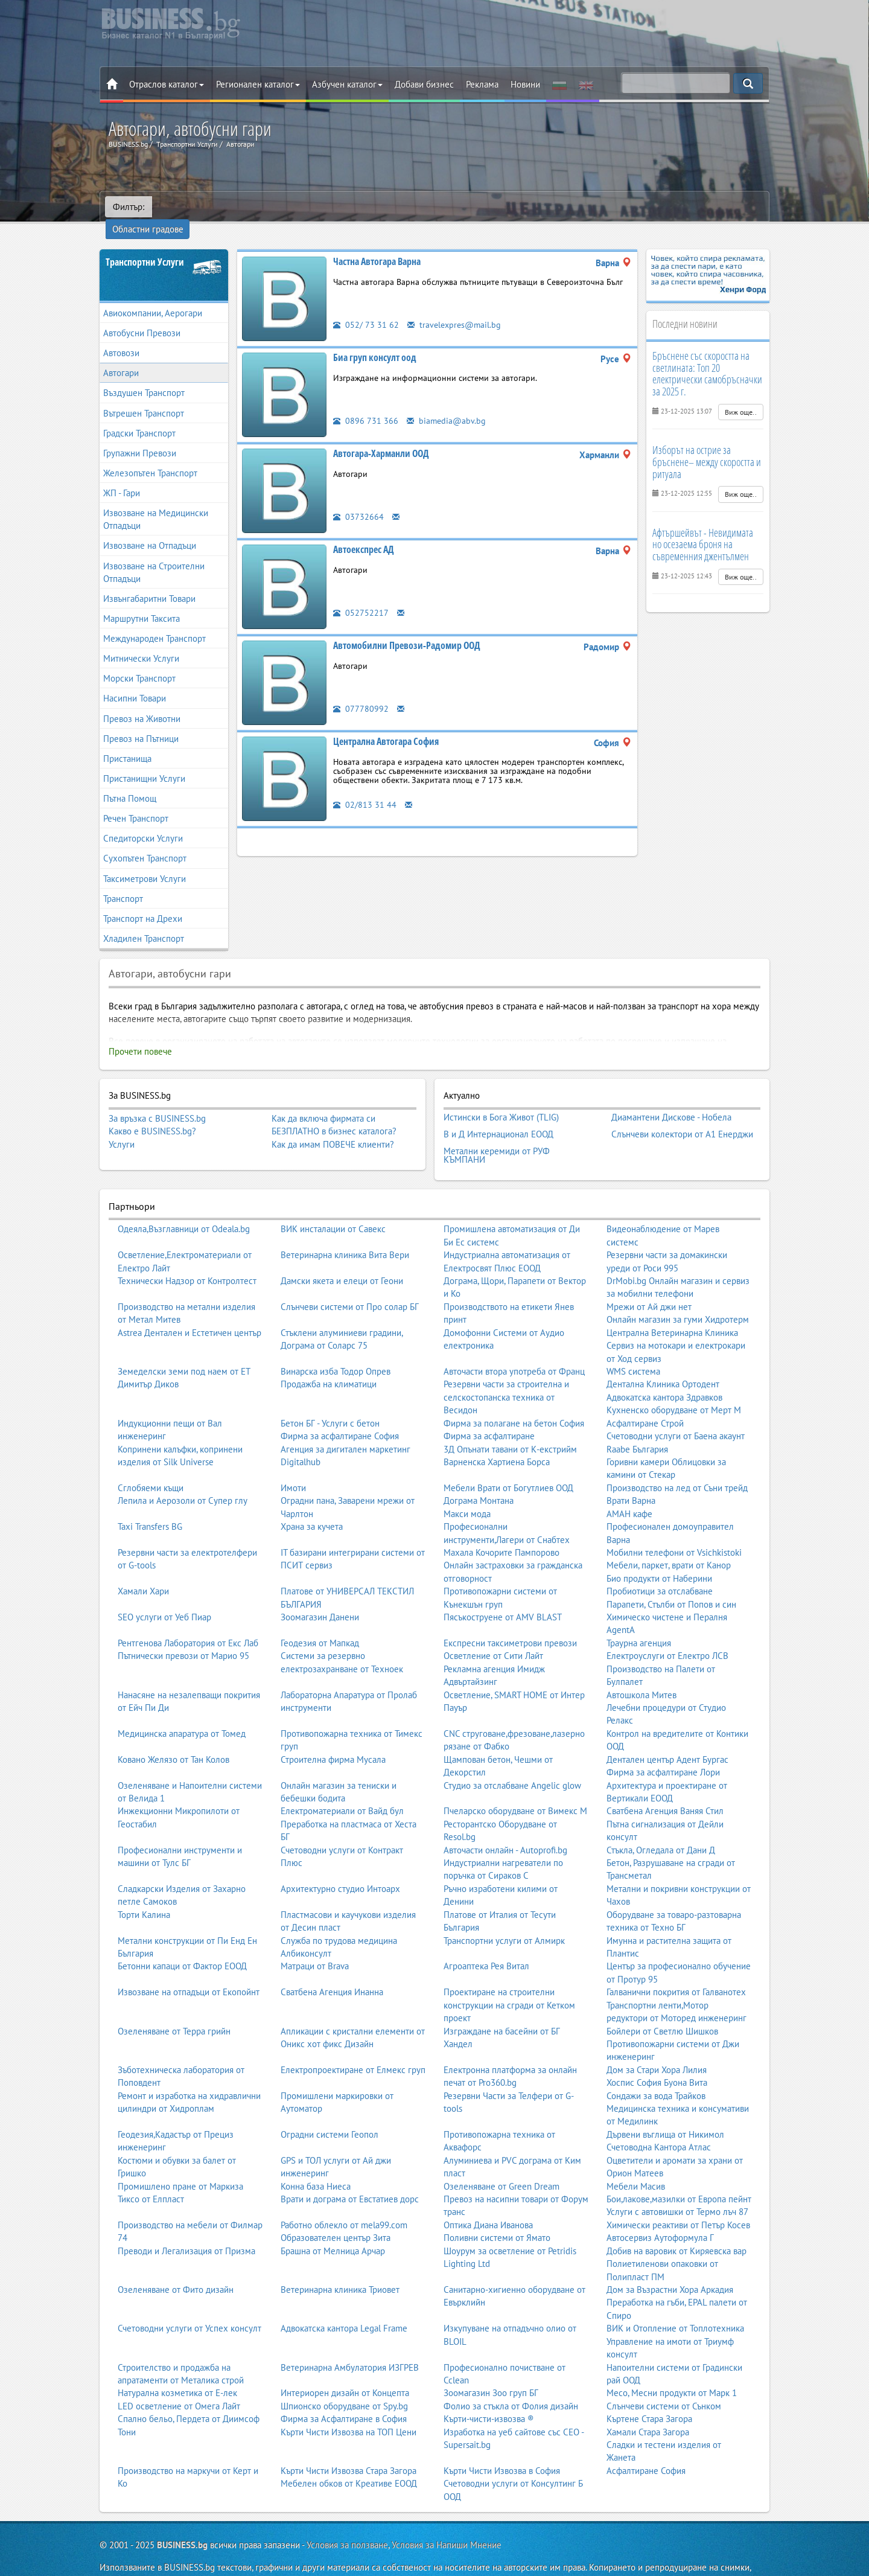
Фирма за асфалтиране (489, 1410)
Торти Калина (144, 1889)
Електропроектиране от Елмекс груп (353, 2044)
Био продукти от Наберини (659, 1553)
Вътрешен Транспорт (143, 396)
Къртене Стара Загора (649, 2393)
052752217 (361, 595)
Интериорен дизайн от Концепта (345, 2367)
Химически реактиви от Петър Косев (678, 2199)
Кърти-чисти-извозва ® (489, 2393)
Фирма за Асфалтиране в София (344, 2393)
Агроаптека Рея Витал (486, 1940)
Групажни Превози (139, 436)
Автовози (121, 336)
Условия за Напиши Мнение (446, 2519)
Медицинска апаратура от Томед (182, 1708)
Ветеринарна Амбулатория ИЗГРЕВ (350, 2342)
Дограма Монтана (479, 1475)
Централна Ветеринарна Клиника (672, 1307)
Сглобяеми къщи (150, 1462)
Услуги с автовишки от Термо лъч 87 (677, 2187)
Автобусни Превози (141, 316)
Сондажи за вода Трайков (655, 2070)
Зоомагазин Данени (320, 1591)
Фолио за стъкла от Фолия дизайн (511, 2380)
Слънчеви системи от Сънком (663, 2380)
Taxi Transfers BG (150, 1501)
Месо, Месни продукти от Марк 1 (671, 2367)
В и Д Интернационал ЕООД (498, 1113)
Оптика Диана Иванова (488, 2199)
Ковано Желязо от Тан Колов (173, 1734)
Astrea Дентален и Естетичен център (189, 1307)
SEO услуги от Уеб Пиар (164, 1591)
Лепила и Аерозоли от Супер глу (182, 1475)
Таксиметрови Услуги (144, 862)
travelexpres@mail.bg (456, 307)
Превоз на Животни (141, 702)
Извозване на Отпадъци (149, 529)
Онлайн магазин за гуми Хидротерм (677, 1294)
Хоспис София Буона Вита (656, 2057)
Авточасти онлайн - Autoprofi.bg (505, 1824)
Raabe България (637, 1424)
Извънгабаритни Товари (149, 581)
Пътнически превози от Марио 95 (183, 1630)
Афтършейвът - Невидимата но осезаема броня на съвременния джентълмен (702, 527)
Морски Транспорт (139, 661)
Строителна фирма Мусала (333, 1734)
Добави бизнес (424, 84)
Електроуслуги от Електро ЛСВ (667, 1630)
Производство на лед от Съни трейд (677, 1462)
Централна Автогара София (386, 724)
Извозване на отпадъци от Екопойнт (188, 1966)
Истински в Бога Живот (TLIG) (501, 1099)
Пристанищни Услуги (144, 761)
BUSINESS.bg (182, 2519)
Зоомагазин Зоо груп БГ (491, 2367)
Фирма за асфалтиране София (340, 1410)
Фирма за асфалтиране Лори (663, 1747)
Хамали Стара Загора (647, 2406)
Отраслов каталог (166, 84)
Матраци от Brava (315, 1940)
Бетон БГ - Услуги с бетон (330, 1398)
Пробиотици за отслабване (659, 1565)
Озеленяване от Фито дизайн (176, 2264)
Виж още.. (741, 395)
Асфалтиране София (646, 2445)
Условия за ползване (347, 2519)
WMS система (633, 1346)
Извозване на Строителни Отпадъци (154, 555)
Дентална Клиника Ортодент (662, 1359)
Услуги (122, 1127)
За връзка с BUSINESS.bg (157, 1101)
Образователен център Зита (335, 2212)
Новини (525, 84)
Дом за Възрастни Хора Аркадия (669, 2264)
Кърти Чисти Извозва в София (502, 2445)
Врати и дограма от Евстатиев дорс (350, 2173)
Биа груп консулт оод (374, 340)
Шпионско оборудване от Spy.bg (344, 2380)
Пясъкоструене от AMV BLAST (503, 1591)
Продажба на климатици (329, 1359)
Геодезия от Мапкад (320, 1617)
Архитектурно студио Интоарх (340, 1863)
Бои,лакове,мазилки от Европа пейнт (678, 2173)
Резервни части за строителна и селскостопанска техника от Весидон (506, 1372)
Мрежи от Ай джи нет (649, 1281)
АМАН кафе (629, 1488)
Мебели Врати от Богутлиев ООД (508, 1462)
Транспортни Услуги (145, 245)
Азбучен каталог (347, 84)
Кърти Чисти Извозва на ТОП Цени (348, 2406)
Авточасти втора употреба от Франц (514, 1346)
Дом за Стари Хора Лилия (656, 2044)
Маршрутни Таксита (141, 601)
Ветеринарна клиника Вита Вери (345, 1229)
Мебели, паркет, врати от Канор (668, 1539)
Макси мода (467, 1488)
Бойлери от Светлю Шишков (662, 2006)
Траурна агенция (638, 1617)
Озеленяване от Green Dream (501, 2161)
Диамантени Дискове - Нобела (671, 1099)
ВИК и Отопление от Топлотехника (675, 2303)
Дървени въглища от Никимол (665, 2109)
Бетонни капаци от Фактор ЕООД (182, 1940)
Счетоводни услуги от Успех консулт (189, 2303)
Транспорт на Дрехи (142, 901)
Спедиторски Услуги (143, 821)
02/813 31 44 (364, 787)
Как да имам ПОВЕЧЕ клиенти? (333, 1127)
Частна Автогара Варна (377, 244)
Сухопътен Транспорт (144, 842)
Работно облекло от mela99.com (344, 2199)
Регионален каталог (258, 84)
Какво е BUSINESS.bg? (152, 1114)
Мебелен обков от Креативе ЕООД (349, 2458)
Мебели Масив (635, 2161)
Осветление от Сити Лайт (493, 1630)
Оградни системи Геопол (329, 2109)
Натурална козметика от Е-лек (177, 2367)
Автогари (121, 356)
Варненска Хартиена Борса (497, 1436)
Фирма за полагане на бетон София (514, 1398)
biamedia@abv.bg (447, 403)
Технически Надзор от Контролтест (187, 1255)
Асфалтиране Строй (645, 1398)
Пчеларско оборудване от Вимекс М (515, 1785)
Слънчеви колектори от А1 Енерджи (682, 1113)
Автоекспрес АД (363, 532)
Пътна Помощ (129, 781)
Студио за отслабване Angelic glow (512, 1760)
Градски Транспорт (139, 416)
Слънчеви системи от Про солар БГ (350, 1281)
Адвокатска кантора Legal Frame (344, 2303)
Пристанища (127, 741)
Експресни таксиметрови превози (510, 1617)
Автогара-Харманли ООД (381, 436)
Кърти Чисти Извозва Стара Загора (348, 2445)
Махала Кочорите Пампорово (501, 1527)
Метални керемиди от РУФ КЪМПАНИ (497, 1131)
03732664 (358, 499)
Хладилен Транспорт (143, 921)
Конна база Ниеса (316, 2161)
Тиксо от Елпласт (151, 2173)
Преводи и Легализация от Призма (186, 2225)
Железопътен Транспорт (150, 456)
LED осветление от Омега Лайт (179, 2380)
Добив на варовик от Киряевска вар (676, 2225)
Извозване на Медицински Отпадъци (155, 502)
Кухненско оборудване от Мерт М (673, 1384)
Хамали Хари (143, 1565)
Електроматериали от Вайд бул (342, 1785)
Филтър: (128, 207)
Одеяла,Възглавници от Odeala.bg (184, 1203)
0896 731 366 (365, 403)
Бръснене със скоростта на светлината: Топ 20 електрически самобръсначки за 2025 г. (707, 356)
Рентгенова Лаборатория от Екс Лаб (188, 1617)
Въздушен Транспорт (144, 376)
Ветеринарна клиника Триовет (340, 2264)
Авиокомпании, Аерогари (152, 296)
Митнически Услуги (141, 641)
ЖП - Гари (121, 476)
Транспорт (123, 881)
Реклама (482, 84)
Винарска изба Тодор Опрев (335, 1346)
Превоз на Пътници (141, 721)
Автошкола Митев (641, 1669)
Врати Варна (630, 1475)
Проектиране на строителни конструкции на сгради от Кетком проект (509, 1979)
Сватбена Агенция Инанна (332, 1966)
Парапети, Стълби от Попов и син (671, 1579)
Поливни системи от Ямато (497, 2212)
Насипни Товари (134, 682)
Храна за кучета (312, 1501)
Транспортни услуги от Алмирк (504, 1915)
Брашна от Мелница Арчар (333, 2225)
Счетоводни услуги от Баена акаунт (675, 1410)
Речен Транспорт (135, 801)
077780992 (361, 691)
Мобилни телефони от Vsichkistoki (674, 1527)
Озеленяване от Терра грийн (174, 2006)
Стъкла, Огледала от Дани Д (660, 1824)
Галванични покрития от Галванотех (676, 1966)
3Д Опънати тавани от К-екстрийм (510, 1424)
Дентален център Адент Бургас (667, 1734)
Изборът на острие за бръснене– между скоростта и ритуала (706, 445)
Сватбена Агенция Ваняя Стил (665, 1785)
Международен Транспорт (154, 621)
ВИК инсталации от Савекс (333, 1203)
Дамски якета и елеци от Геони (342, 1255)
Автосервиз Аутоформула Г (660, 2212)
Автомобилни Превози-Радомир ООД (406, 628)
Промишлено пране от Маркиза (180, 2161)
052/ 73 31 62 (366, 307)
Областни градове (195, 207)
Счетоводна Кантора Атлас (658, 2121)
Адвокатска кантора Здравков (664, 1372)
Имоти (293, 1462)
